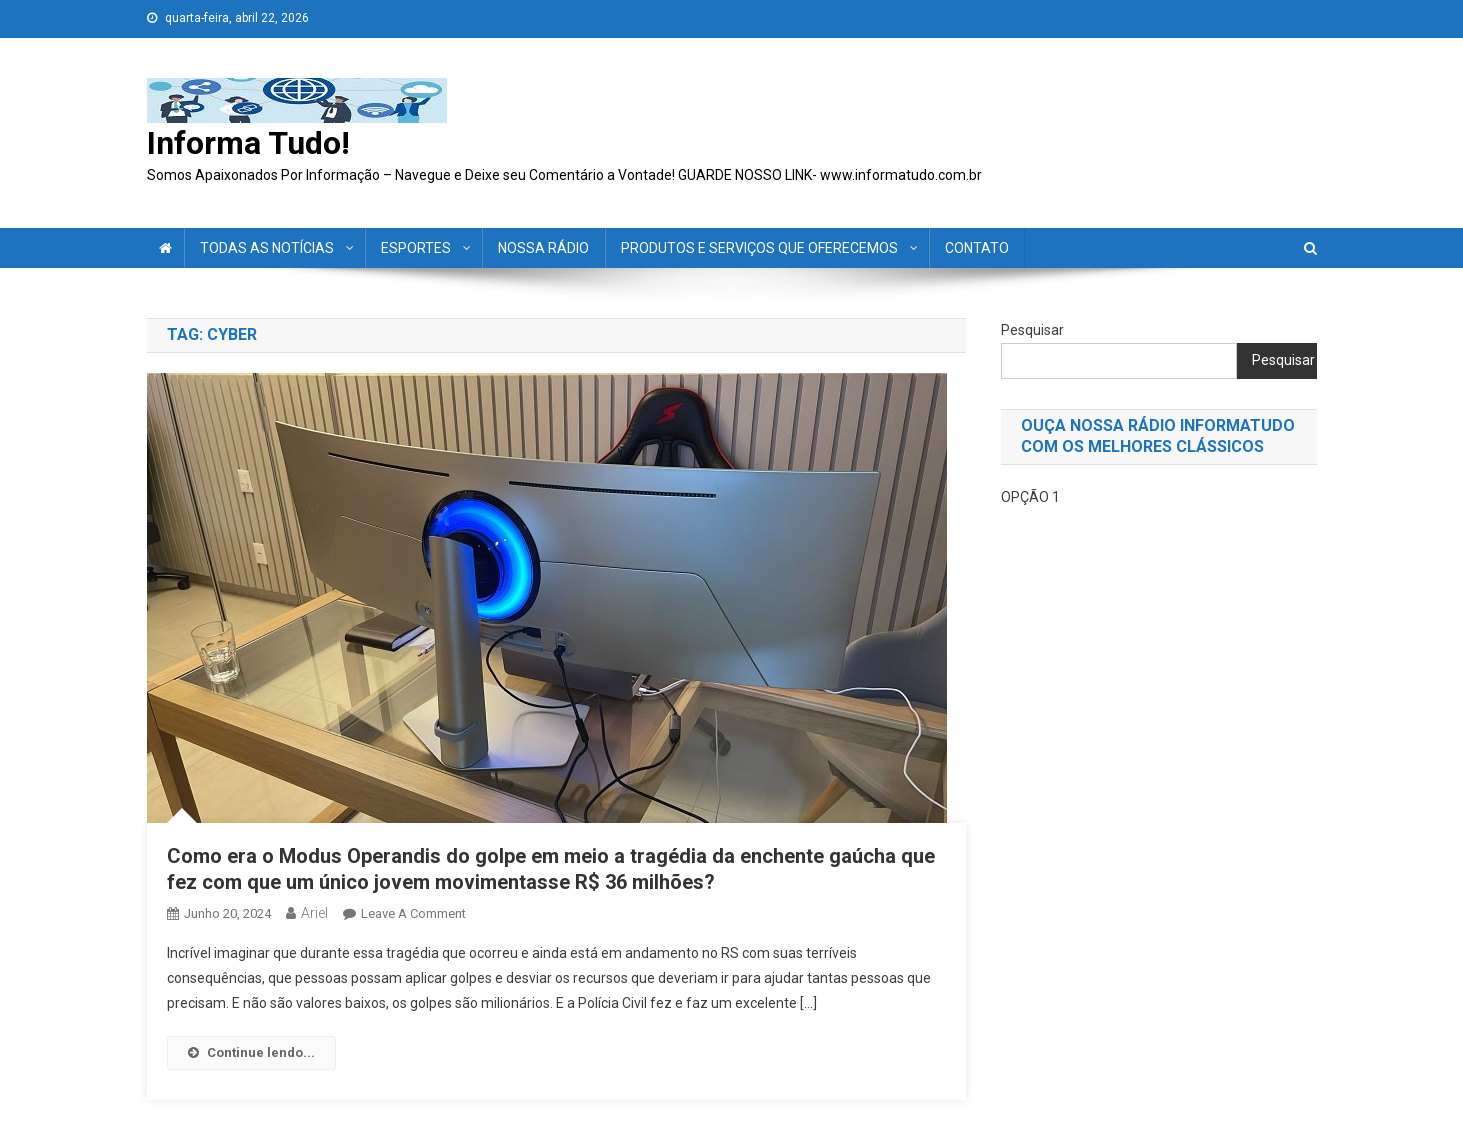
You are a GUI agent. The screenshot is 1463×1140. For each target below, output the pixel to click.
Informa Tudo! (248, 143)
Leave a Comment (413, 913)
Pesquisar (1032, 330)
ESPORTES (416, 248)
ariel (314, 913)
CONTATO (977, 248)
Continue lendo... (251, 1052)
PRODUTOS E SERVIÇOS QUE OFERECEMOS (759, 248)
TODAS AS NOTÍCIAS (267, 248)
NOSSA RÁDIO (543, 248)
